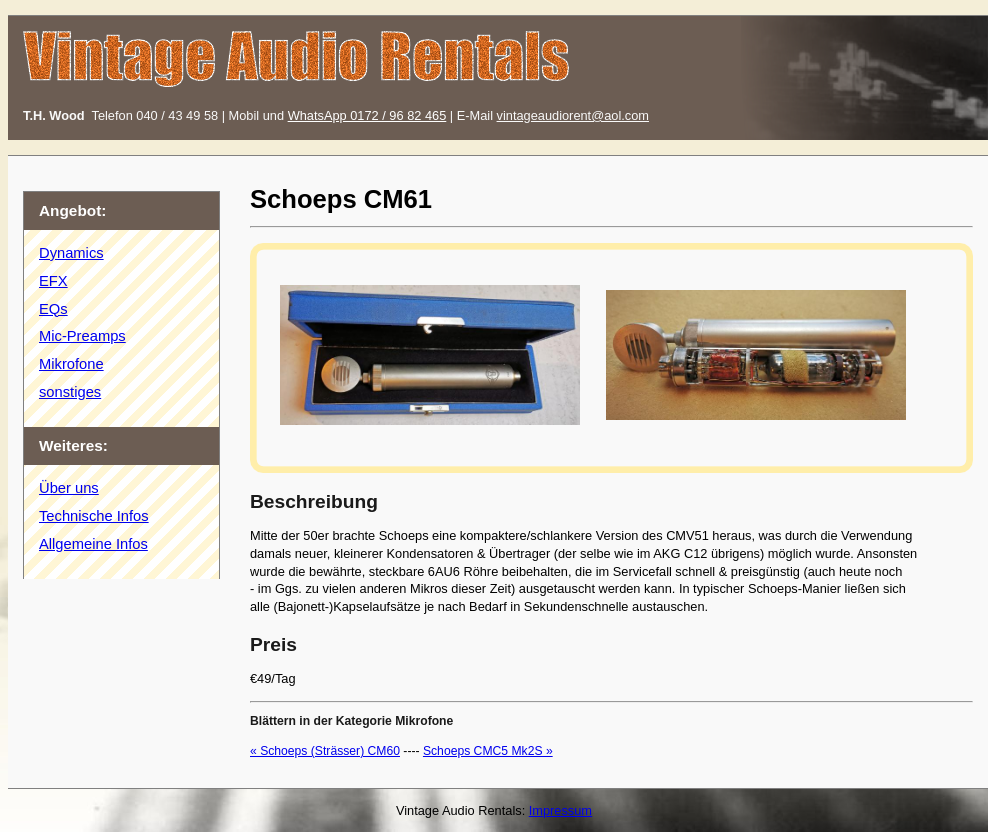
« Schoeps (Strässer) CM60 (325, 751)
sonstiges (70, 392)
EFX (53, 281)
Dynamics (71, 253)
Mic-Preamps (82, 336)
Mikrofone (71, 364)
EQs (53, 309)
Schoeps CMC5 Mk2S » (488, 751)
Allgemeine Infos (93, 544)
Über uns (69, 488)
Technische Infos (94, 516)
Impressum (560, 810)
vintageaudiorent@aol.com (573, 115)
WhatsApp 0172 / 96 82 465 (367, 115)
